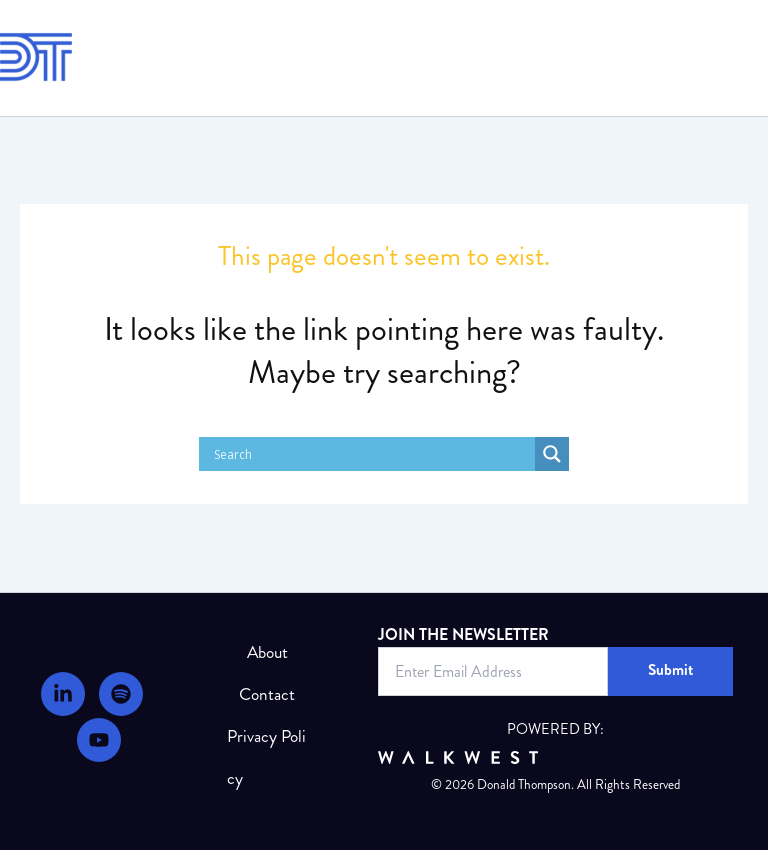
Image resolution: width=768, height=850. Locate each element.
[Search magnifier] (552, 454)
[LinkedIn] (63, 694)
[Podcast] (121, 694)
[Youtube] (99, 740)
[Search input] (372, 454)
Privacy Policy (266, 757)
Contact (267, 694)
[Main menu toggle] (741, 57)
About (267, 652)
